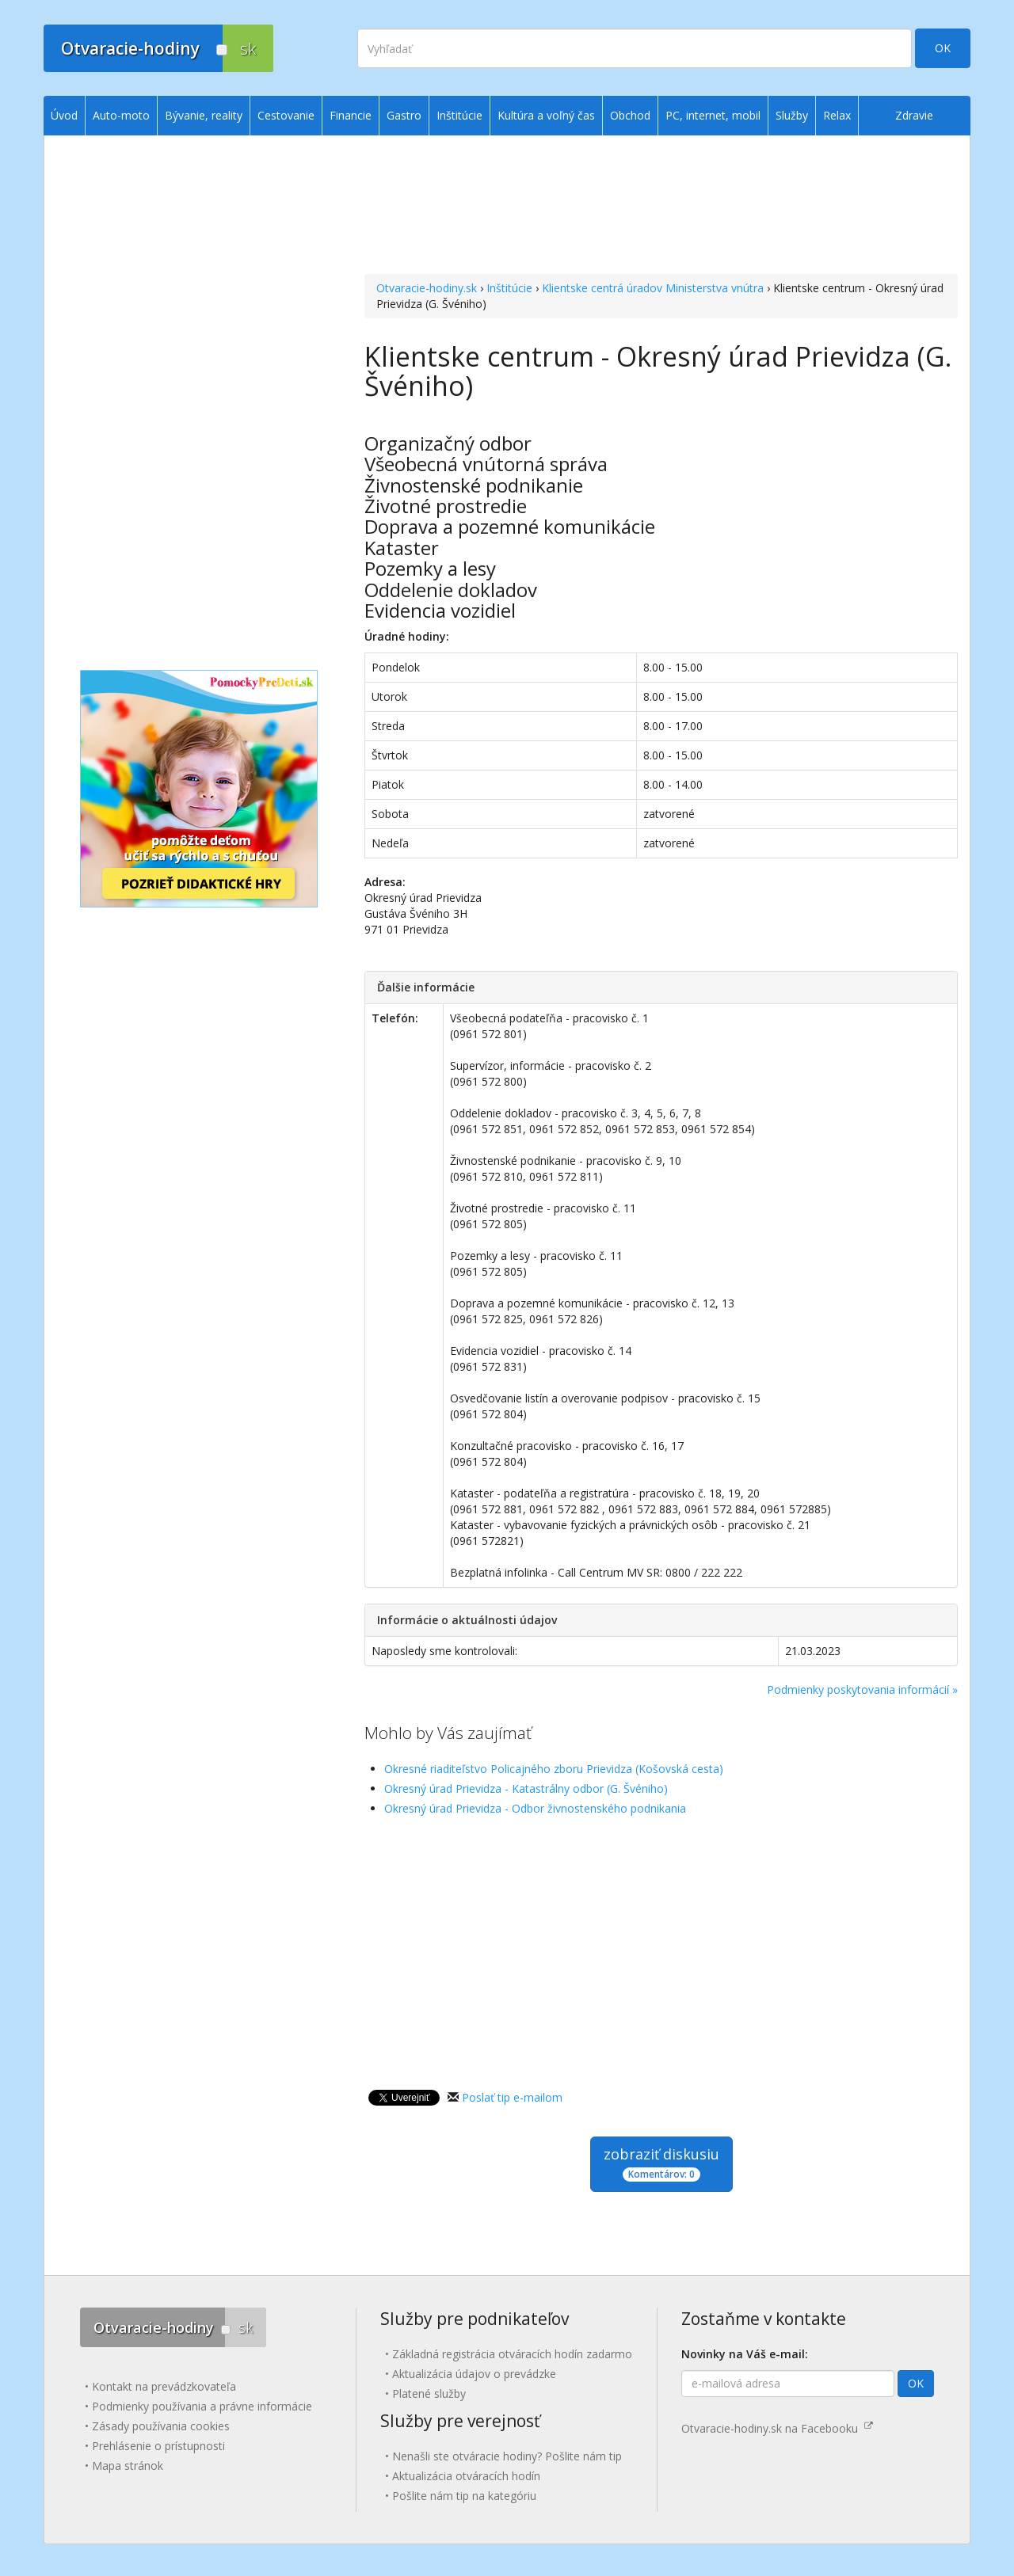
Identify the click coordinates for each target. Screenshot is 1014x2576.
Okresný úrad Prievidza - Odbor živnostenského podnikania (535, 1808)
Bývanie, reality (203, 115)
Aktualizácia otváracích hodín (466, 2475)
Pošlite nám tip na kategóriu (464, 2495)
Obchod (630, 115)
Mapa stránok (127, 2465)
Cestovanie (285, 115)
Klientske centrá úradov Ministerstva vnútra (653, 287)
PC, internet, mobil (712, 115)
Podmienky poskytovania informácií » (862, 1689)
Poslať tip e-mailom (512, 2097)
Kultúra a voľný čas (546, 115)
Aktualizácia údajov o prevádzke (474, 2373)
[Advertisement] (661, 206)
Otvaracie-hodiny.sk (426, 287)
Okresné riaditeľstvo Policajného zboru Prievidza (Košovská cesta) (553, 1768)
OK (943, 47)
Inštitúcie (509, 287)
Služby (792, 115)
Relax (837, 115)
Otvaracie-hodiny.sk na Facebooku (777, 2428)
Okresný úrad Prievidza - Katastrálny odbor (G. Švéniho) (526, 1788)
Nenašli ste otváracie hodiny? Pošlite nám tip (507, 2456)
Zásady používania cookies (161, 2425)
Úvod (64, 115)
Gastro (404, 115)
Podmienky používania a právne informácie (202, 2406)
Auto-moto (121, 115)
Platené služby (429, 2393)
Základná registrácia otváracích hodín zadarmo (512, 2353)
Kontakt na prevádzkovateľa (164, 2386)
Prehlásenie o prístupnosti (158, 2445)
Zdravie (914, 115)
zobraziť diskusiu (661, 2163)
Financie (351, 115)
